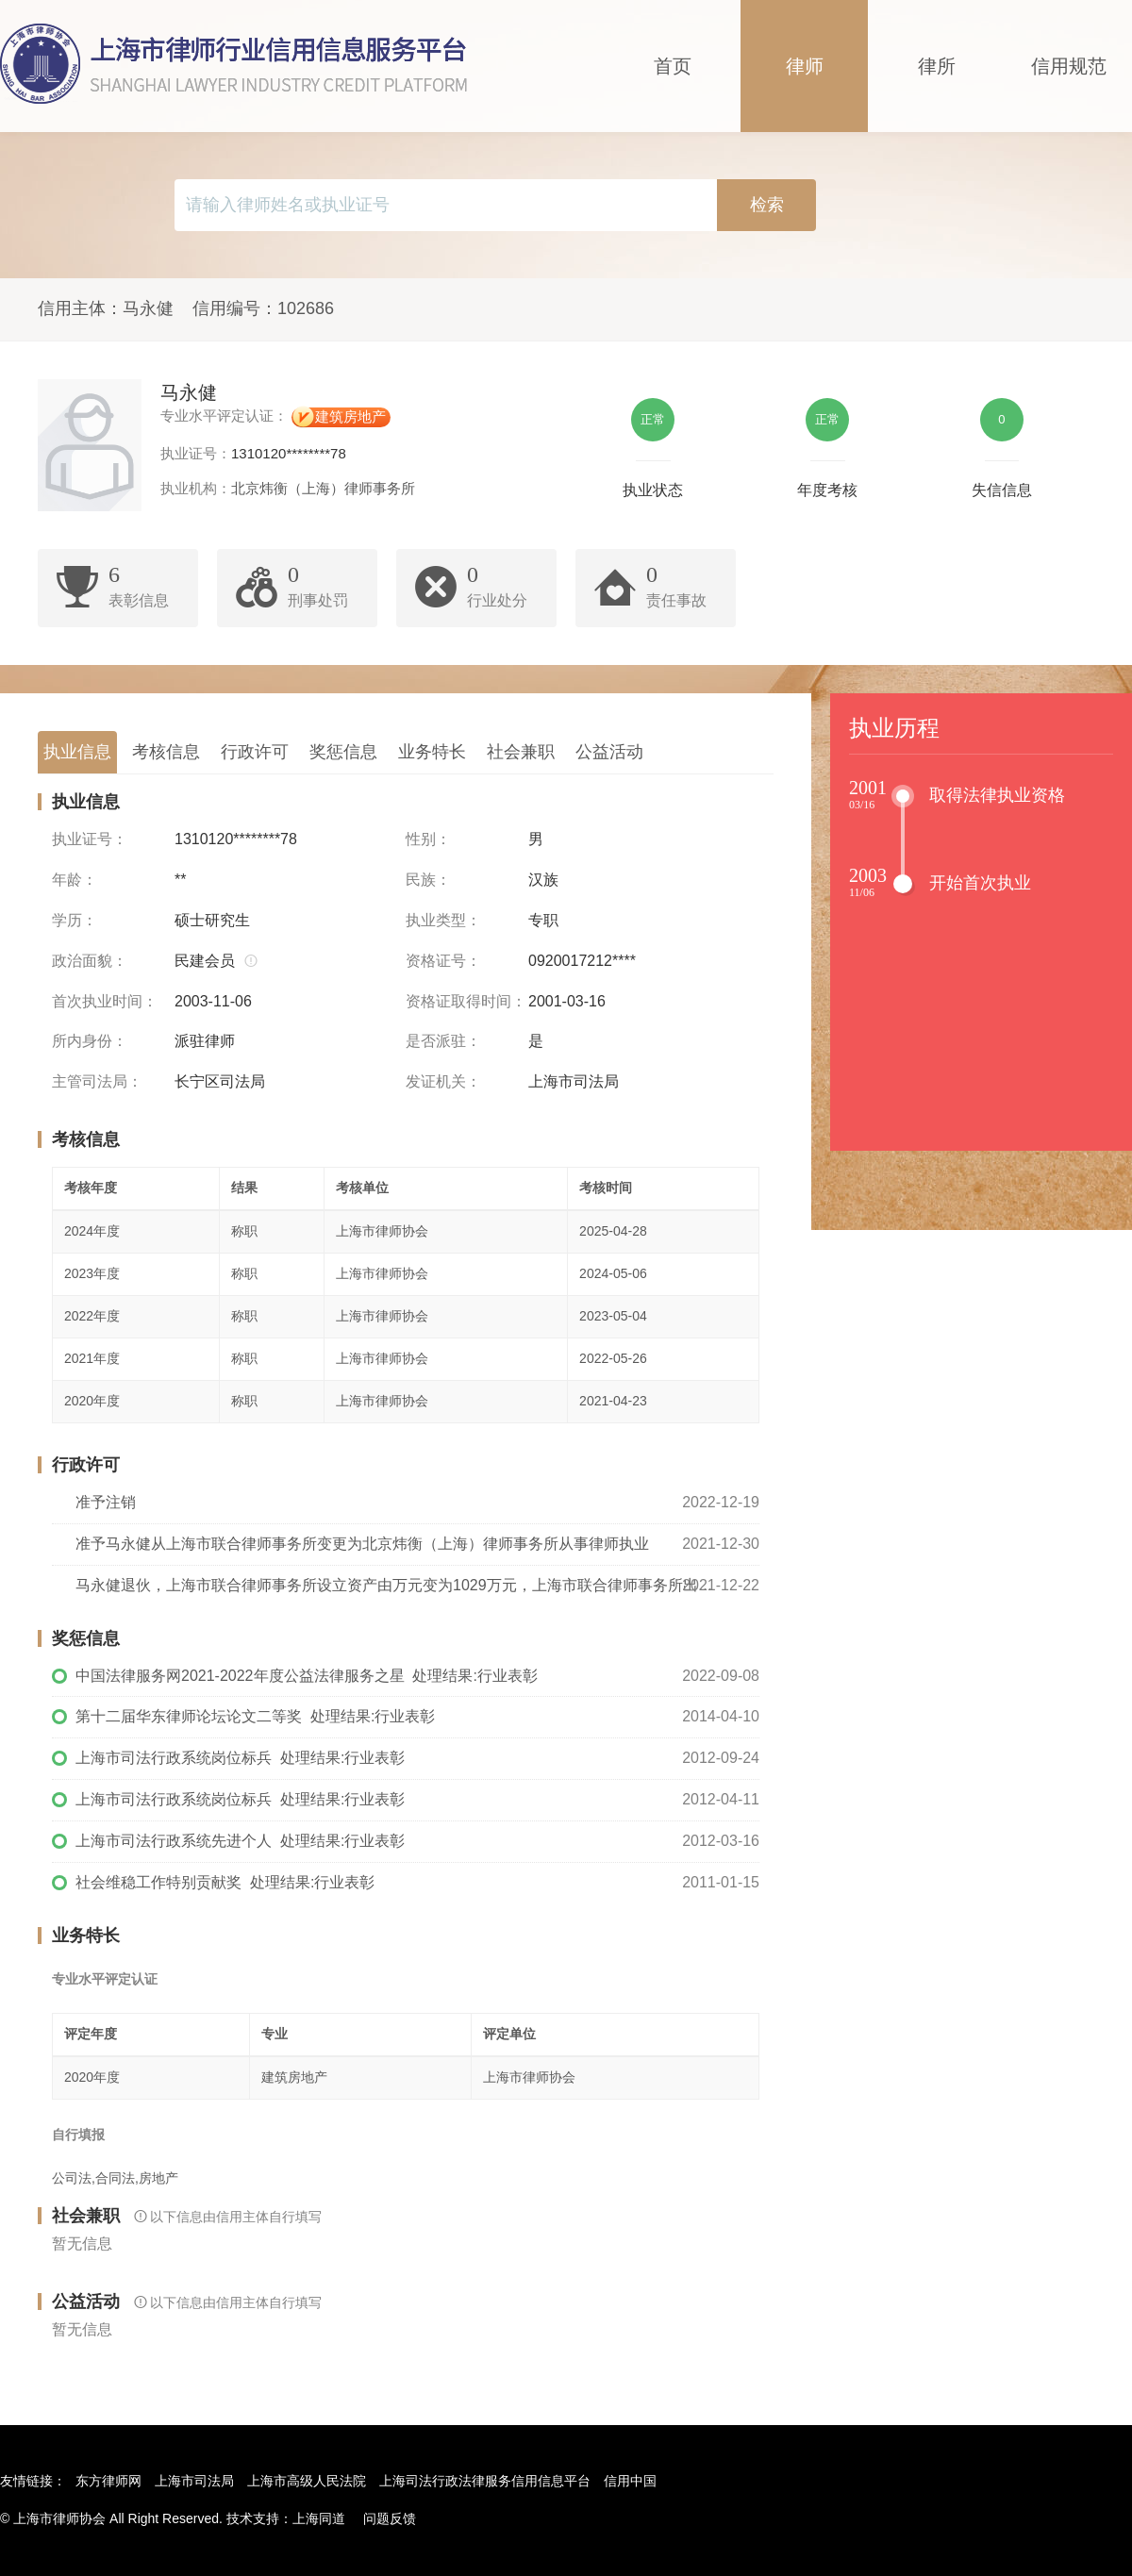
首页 (672, 66)
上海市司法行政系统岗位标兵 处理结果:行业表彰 (240, 1758)
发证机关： (443, 1081)
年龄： (74, 880)
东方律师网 (108, 2480)
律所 (937, 66)
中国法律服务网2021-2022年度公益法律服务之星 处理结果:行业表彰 (306, 1676)
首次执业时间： (105, 1001)
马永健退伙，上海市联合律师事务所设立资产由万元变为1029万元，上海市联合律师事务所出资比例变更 (417, 1585)
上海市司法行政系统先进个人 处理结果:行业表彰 (240, 1841)
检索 (767, 204)
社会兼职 (521, 751)
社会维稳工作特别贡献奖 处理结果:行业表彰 (225, 1882)
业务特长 (432, 751)
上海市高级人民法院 (306, 2480)
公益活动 (609, 751)
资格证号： (443, 961)
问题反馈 (389, 2518)
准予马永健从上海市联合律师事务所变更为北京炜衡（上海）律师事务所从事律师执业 (362, 1544)
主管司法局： (97, 1081)
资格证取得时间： (466, 1001)
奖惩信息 (343, 751)
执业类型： (443, 920)
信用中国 (630, 2480)
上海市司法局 (194, 2480)
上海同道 (318, 2518)
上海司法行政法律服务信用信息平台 (485, 2480)
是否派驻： (443, 1041)
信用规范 (1069, 66)
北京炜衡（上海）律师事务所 (323, 488)
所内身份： (89, 1041)
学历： (74, 920)
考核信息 (166, 751)
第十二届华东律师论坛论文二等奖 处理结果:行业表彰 (255, 1716)
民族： (428, 880)
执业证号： (89, 839)
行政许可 (255, 751)
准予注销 (105, 1502)
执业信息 (77, 751)
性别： (428, 839)
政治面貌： (89, 961)
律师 (805, 66)
